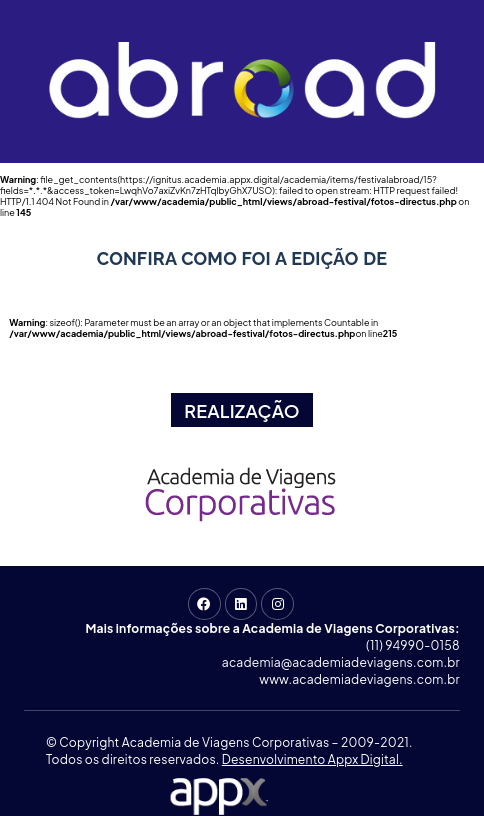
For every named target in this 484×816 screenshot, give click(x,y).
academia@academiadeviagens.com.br (341, 662)
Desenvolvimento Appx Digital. (312, 759)
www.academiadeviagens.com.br (359, 679)
